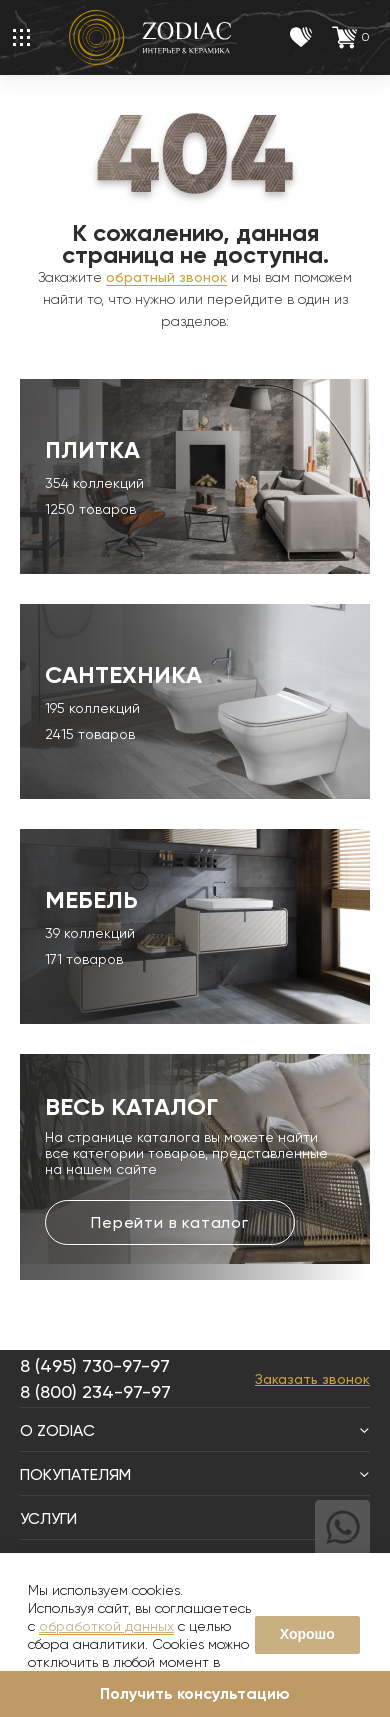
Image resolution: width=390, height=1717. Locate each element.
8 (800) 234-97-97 (95, 1391)
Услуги (195, 1518)
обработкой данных (106, 1626)
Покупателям (195, 1474)
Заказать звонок (312, 1379)
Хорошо (307, 1634)
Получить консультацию (195, 1693)
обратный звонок (166, 277)
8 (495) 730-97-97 (95, 1365)
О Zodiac (195, 1430)
